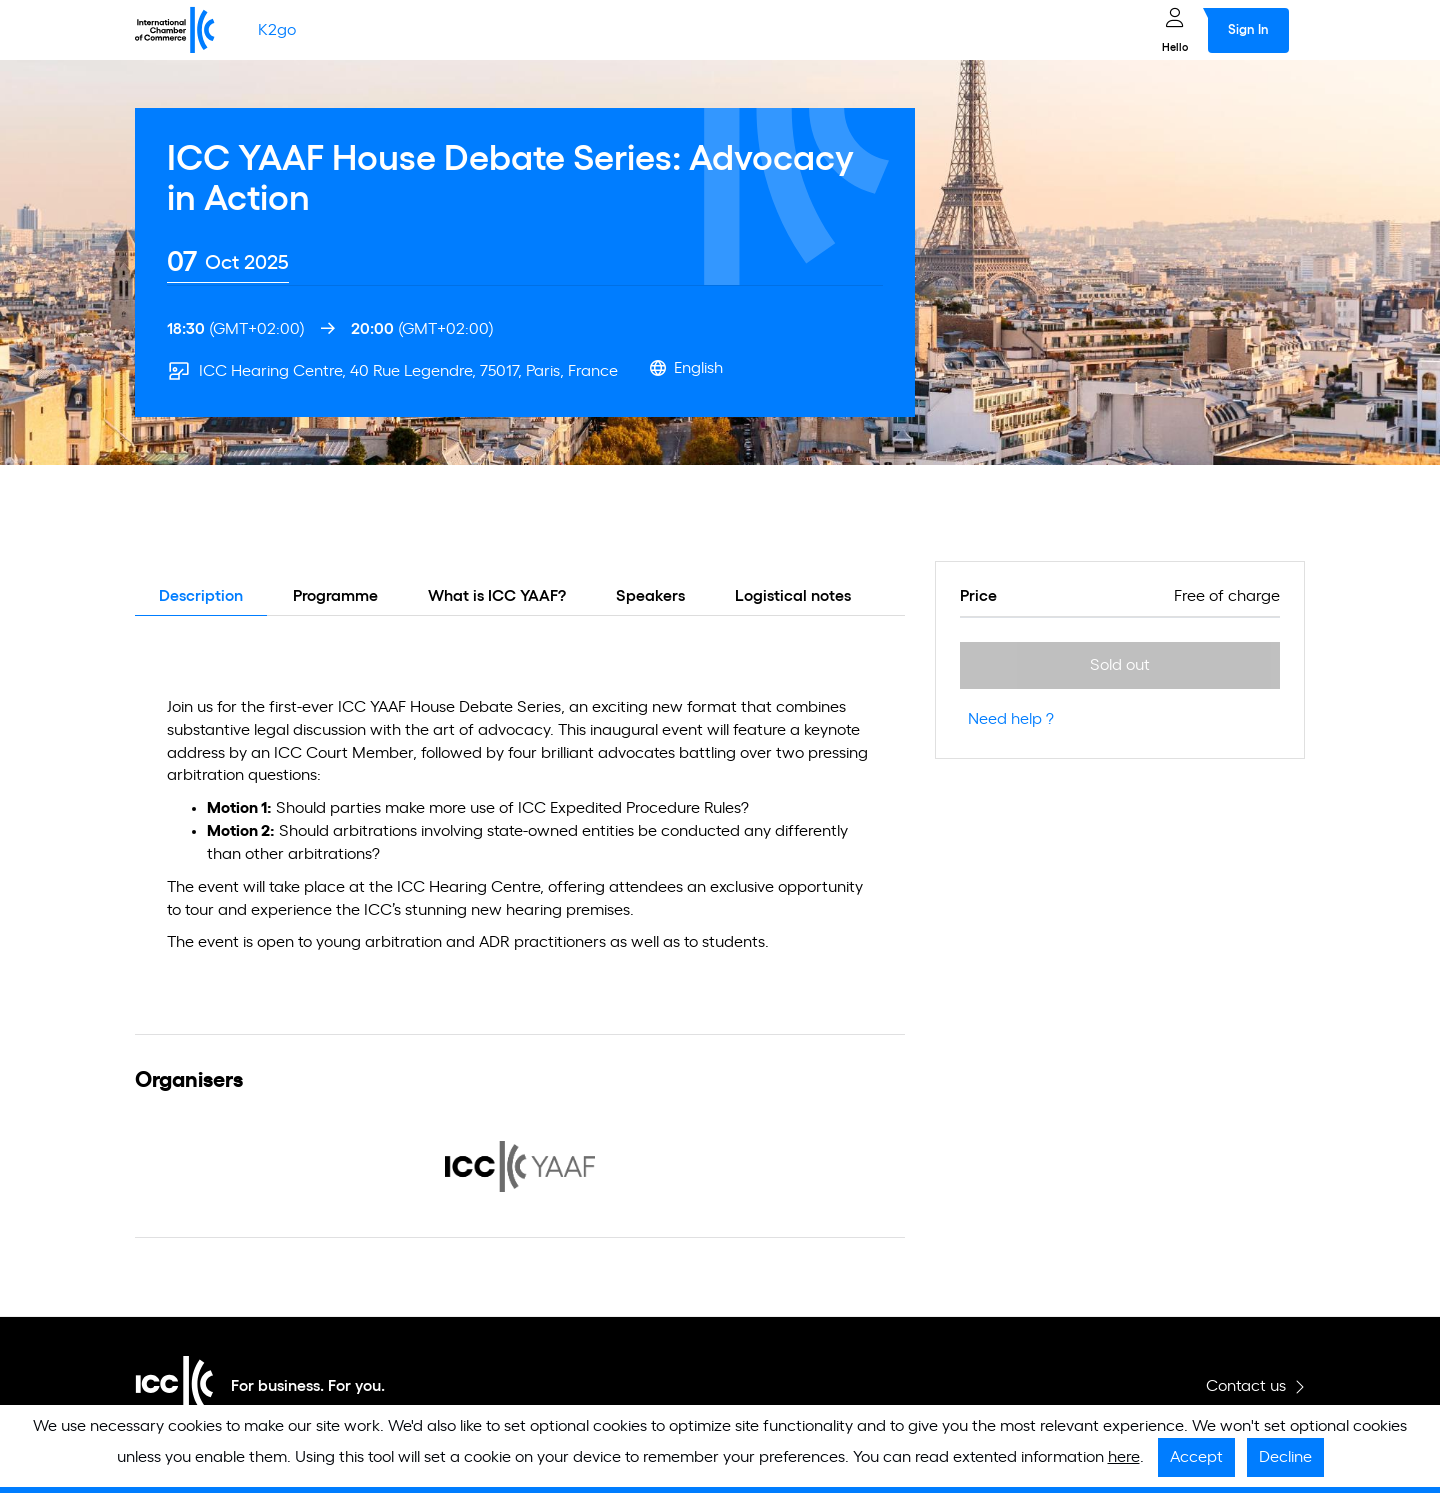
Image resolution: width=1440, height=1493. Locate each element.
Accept (1196, 1457)
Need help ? (1011, 719)
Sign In (1248, 30)
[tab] (228, 263)
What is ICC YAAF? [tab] (497, 596)
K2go (277, 30)
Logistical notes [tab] (793, 596)
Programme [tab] (335, 596)
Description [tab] (201, 596)
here (1124, 1457)
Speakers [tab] (650, 596)
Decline (1285, 1457)
